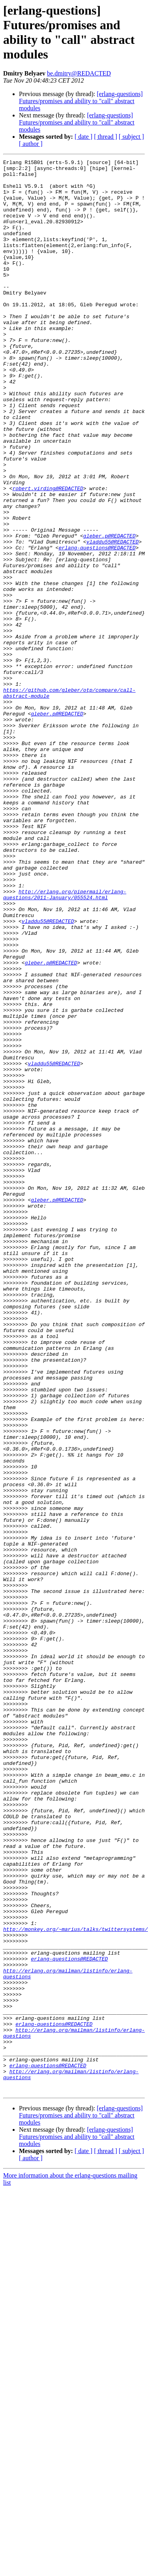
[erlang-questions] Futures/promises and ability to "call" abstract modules (81, 101)
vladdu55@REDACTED (112, 618)
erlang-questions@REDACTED (96, 625)
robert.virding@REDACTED (47, 554)
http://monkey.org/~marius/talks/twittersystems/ (75, 2283)
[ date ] (83, 136)
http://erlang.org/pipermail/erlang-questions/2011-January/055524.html (64, 1042)
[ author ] (31, 143)
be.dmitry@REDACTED (79, 73)
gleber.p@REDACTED (109, 611)
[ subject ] (131, 136)
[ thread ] (105, 136)
